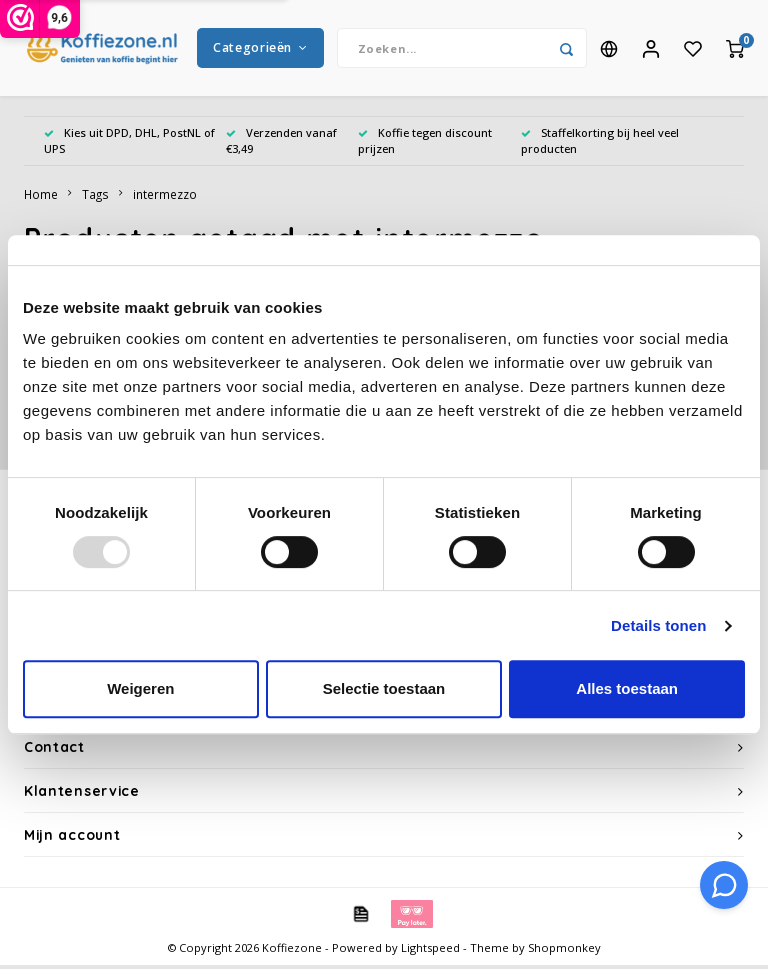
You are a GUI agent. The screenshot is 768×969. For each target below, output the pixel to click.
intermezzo (165, 198)
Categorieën (260, 49)
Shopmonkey (564, 951)
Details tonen (658, 625)
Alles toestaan (627, 688)
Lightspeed (430, 951)
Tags (95, 198)
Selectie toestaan (384, 688)
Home (41, 198)
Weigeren (140, 688)
